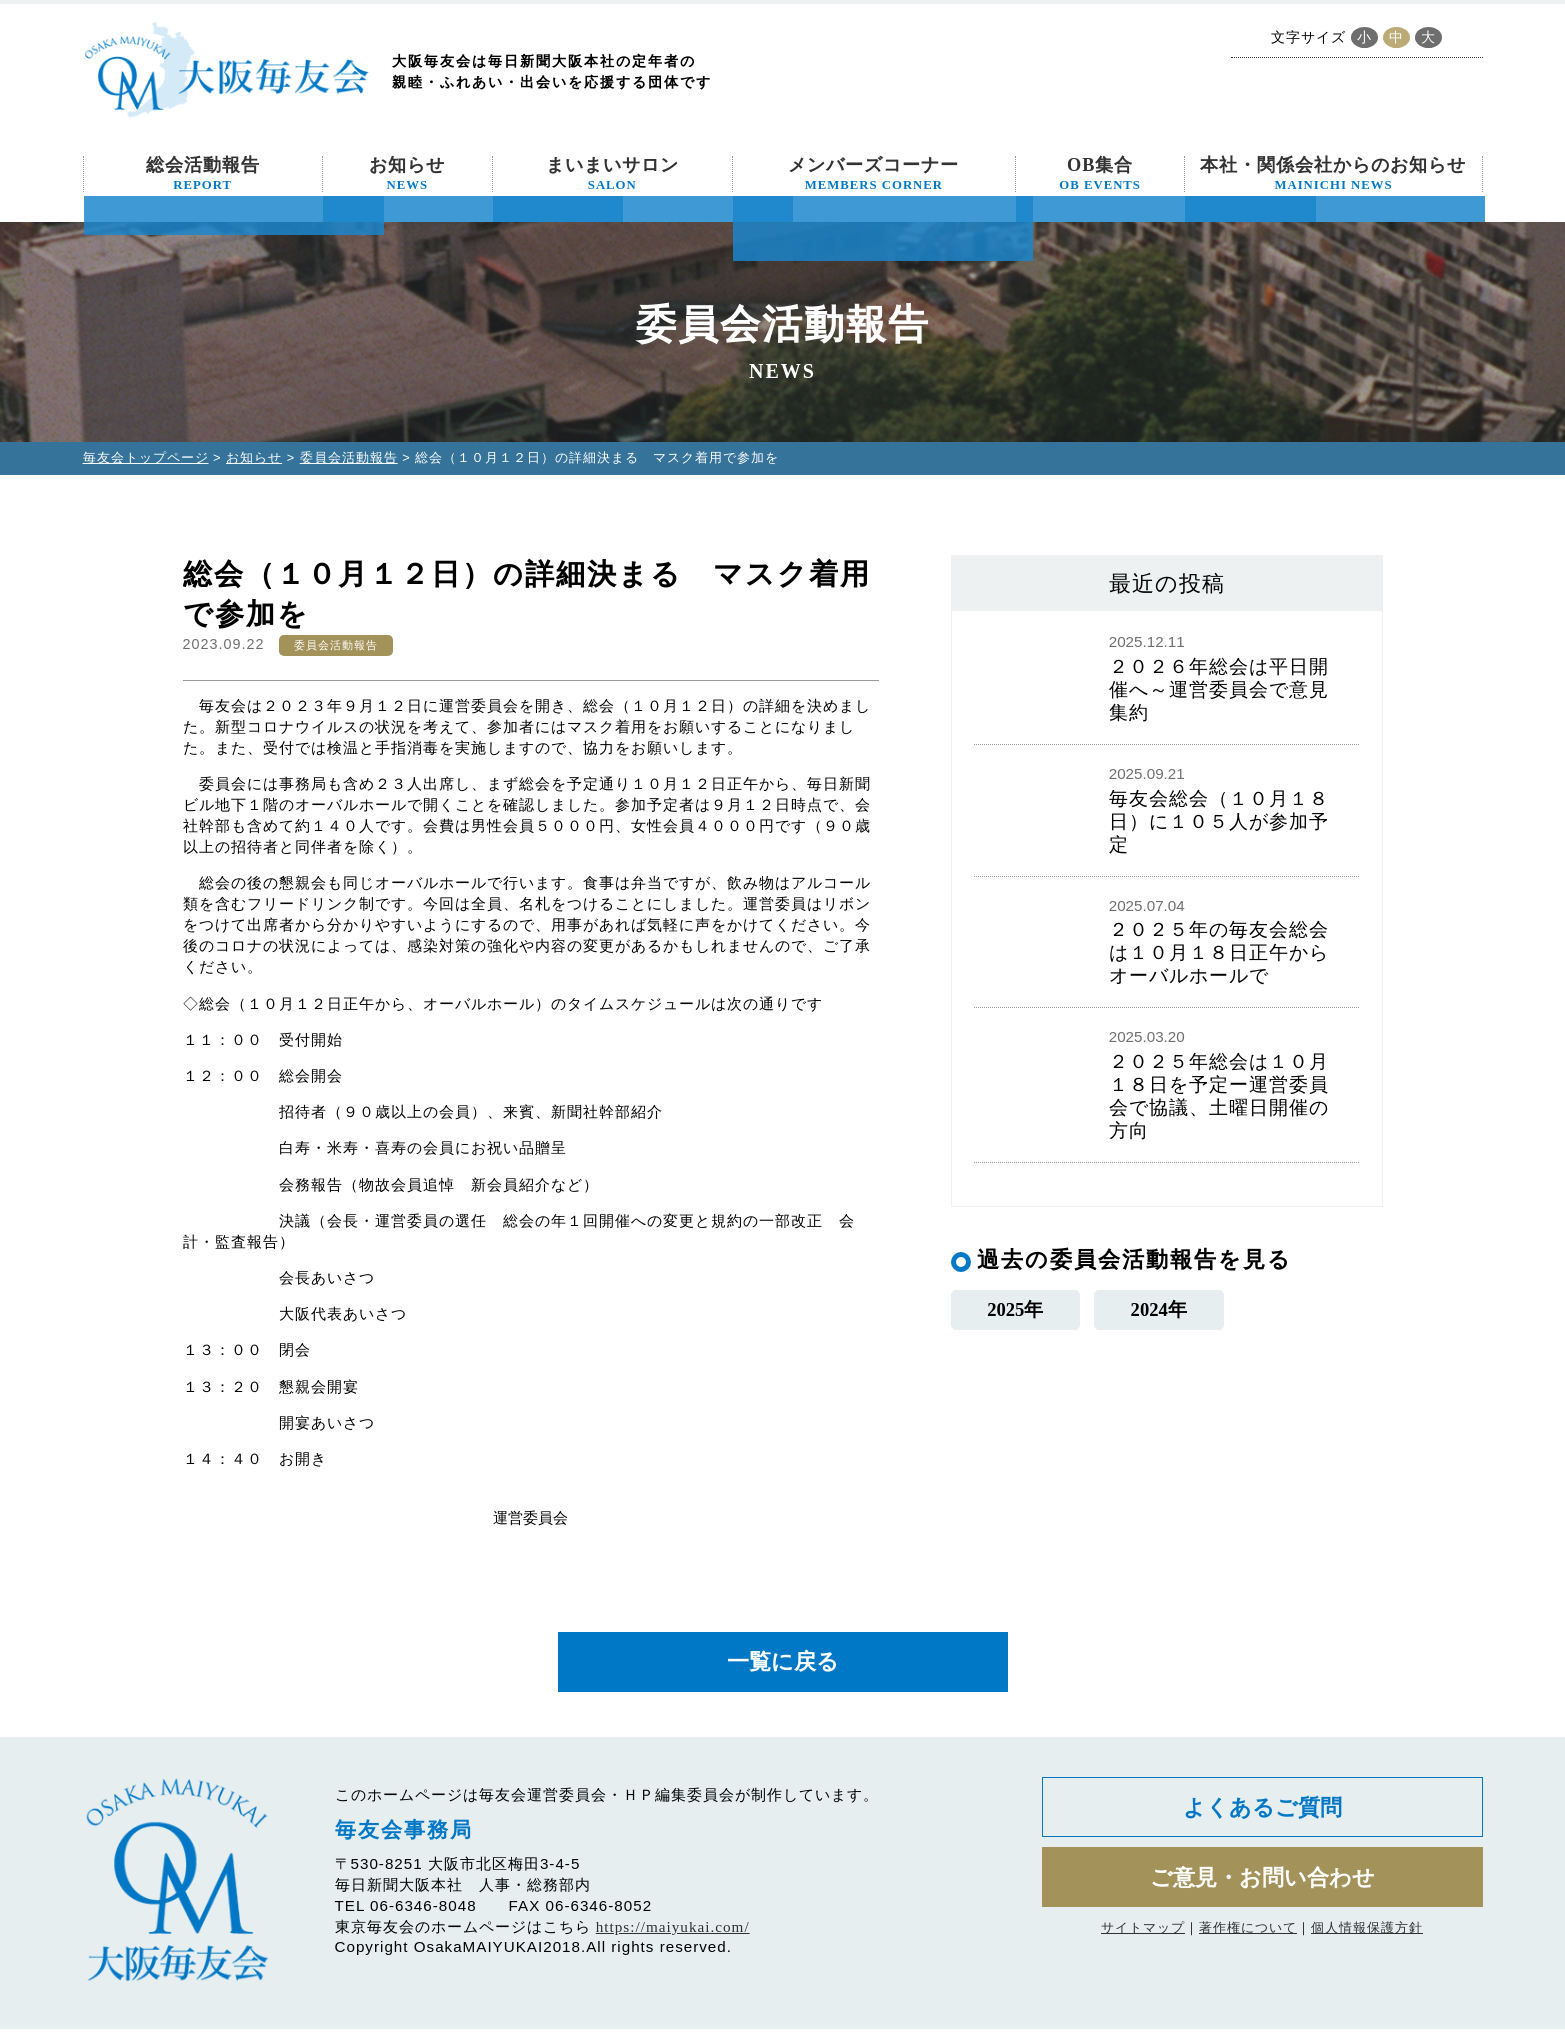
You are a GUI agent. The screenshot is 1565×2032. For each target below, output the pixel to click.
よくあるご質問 (1262, 1811)
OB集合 (1100, 174)
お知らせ (407, 174)
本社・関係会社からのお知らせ (1333, 174)
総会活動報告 (203, 174)
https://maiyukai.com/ (673, 1929)
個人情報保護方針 (1367, 1936)
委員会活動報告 (349, 457)
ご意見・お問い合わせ (1262, 1884)
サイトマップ (1143, 1936)
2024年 (1158, 1309)
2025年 (1015, 1309)
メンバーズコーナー (873, 174)
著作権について (1248, 1936)
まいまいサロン (612, 174)
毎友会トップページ (146, 457)
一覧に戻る (783, 1663)
